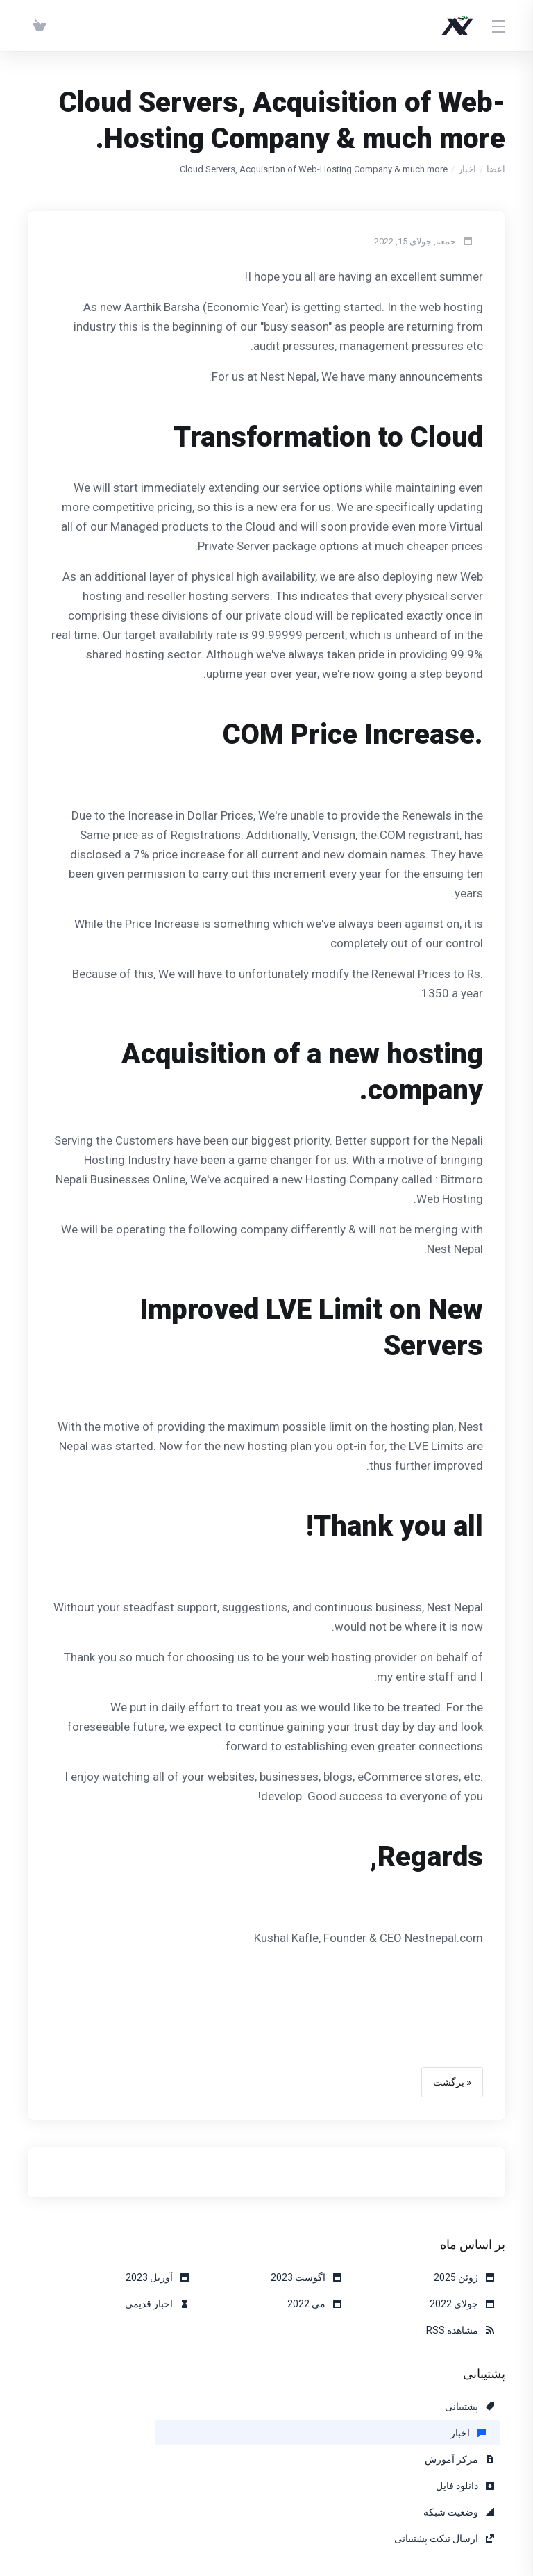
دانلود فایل (465, 2432)
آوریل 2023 (157, 2277)
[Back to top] (255, 2525)
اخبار (467, 169)
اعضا (496, 169)
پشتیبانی (469, 2406)
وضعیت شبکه (306, 2432)
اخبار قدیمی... (154, 2303)
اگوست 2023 (306, 2277)
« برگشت (452, 2082)
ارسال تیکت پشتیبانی (139, 2432)
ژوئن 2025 (464, 2277)
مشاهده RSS (460, 2330)
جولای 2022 (462, 2303)
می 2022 (314, 2303)
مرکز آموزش (154, 2406)
